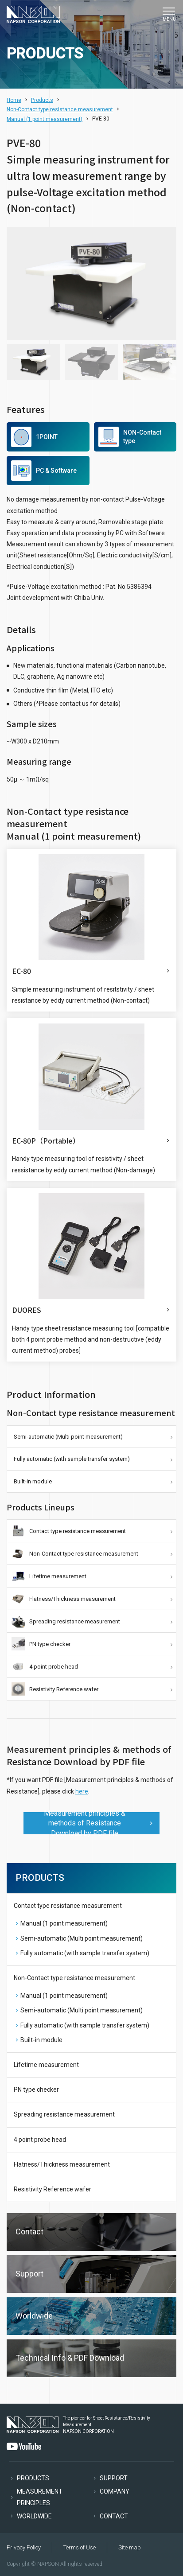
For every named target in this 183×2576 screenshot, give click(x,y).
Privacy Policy (24, 2547)
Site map (129, 2547)
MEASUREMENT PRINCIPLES (39, 2497)
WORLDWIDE (34, 2516)
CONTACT (114, 2516)
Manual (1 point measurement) (44, 119)
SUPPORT (114, 2478)
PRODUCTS (33, 2478)
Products (42, 100)
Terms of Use (79, 2547)
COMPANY (114, 2491)
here (81, 1791)
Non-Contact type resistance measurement (60, 109)
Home (14, 100)
